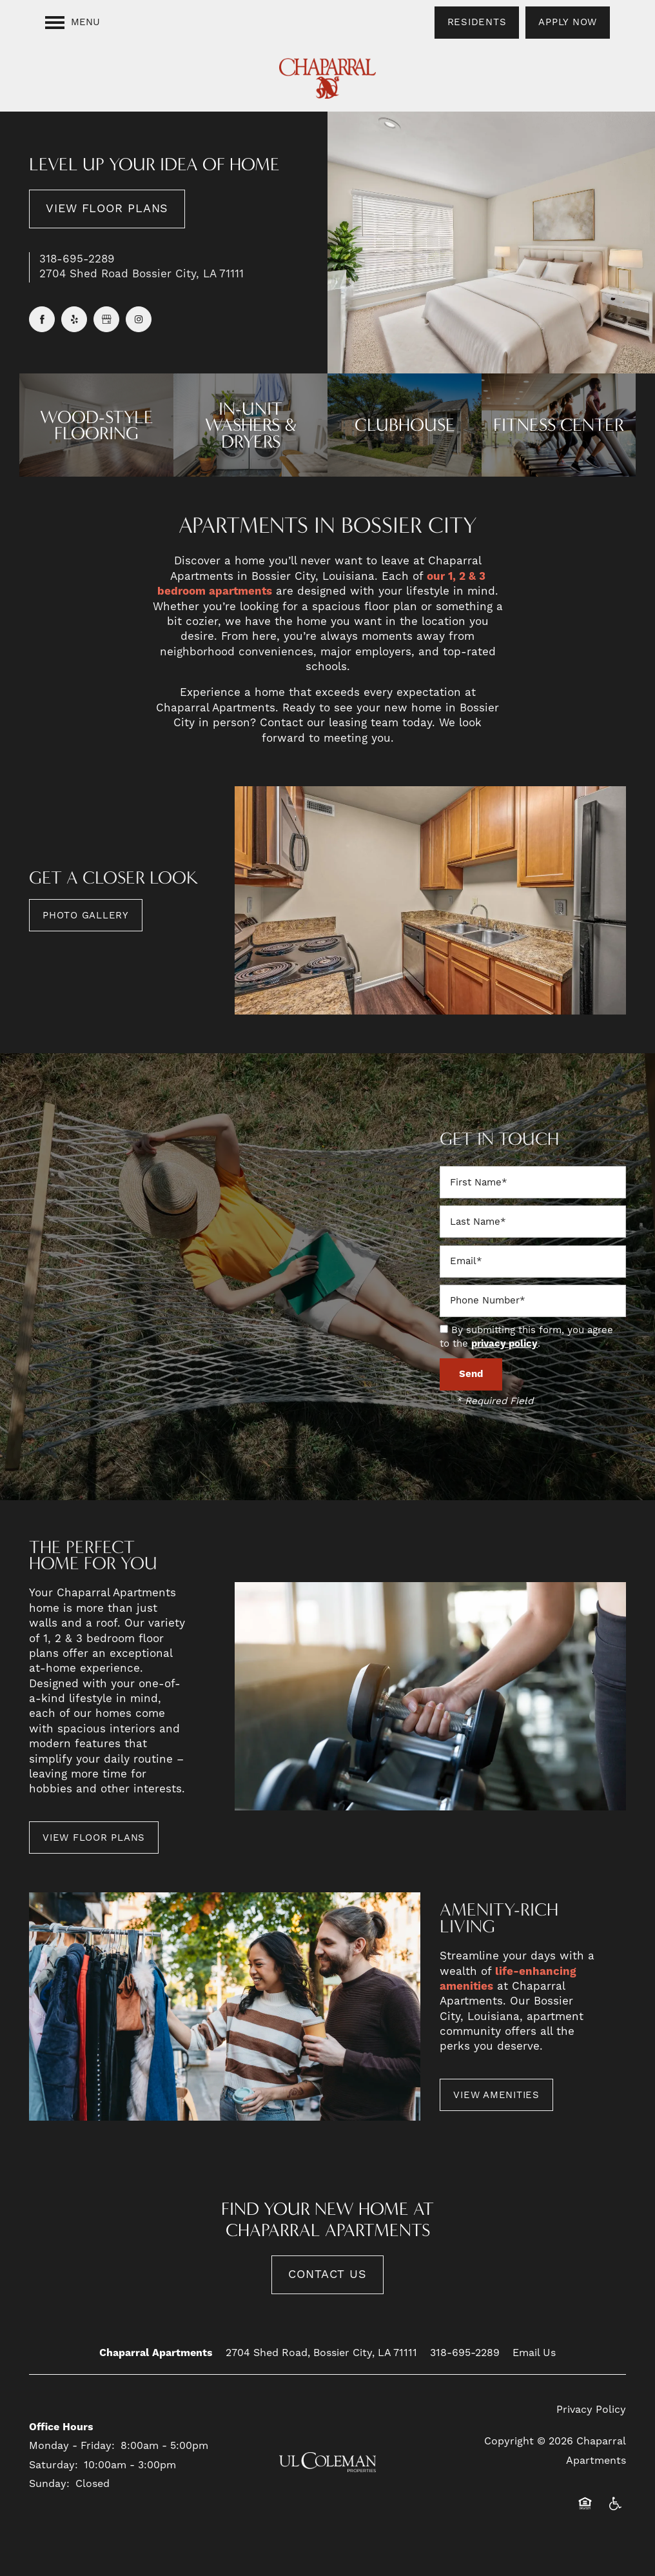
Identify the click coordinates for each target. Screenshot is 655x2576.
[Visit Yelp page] (74, 319)
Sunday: (49, 2483)
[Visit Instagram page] (139, 319)
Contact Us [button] (327, 2274)
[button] (477, 22)
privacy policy (504, 1344)
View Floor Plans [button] (107, 208)
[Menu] (72, 22)
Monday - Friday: (72, 2445)
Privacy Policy (591, 2409)
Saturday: (53, 2465)
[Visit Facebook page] (42, 319)
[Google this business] (106, 319)
